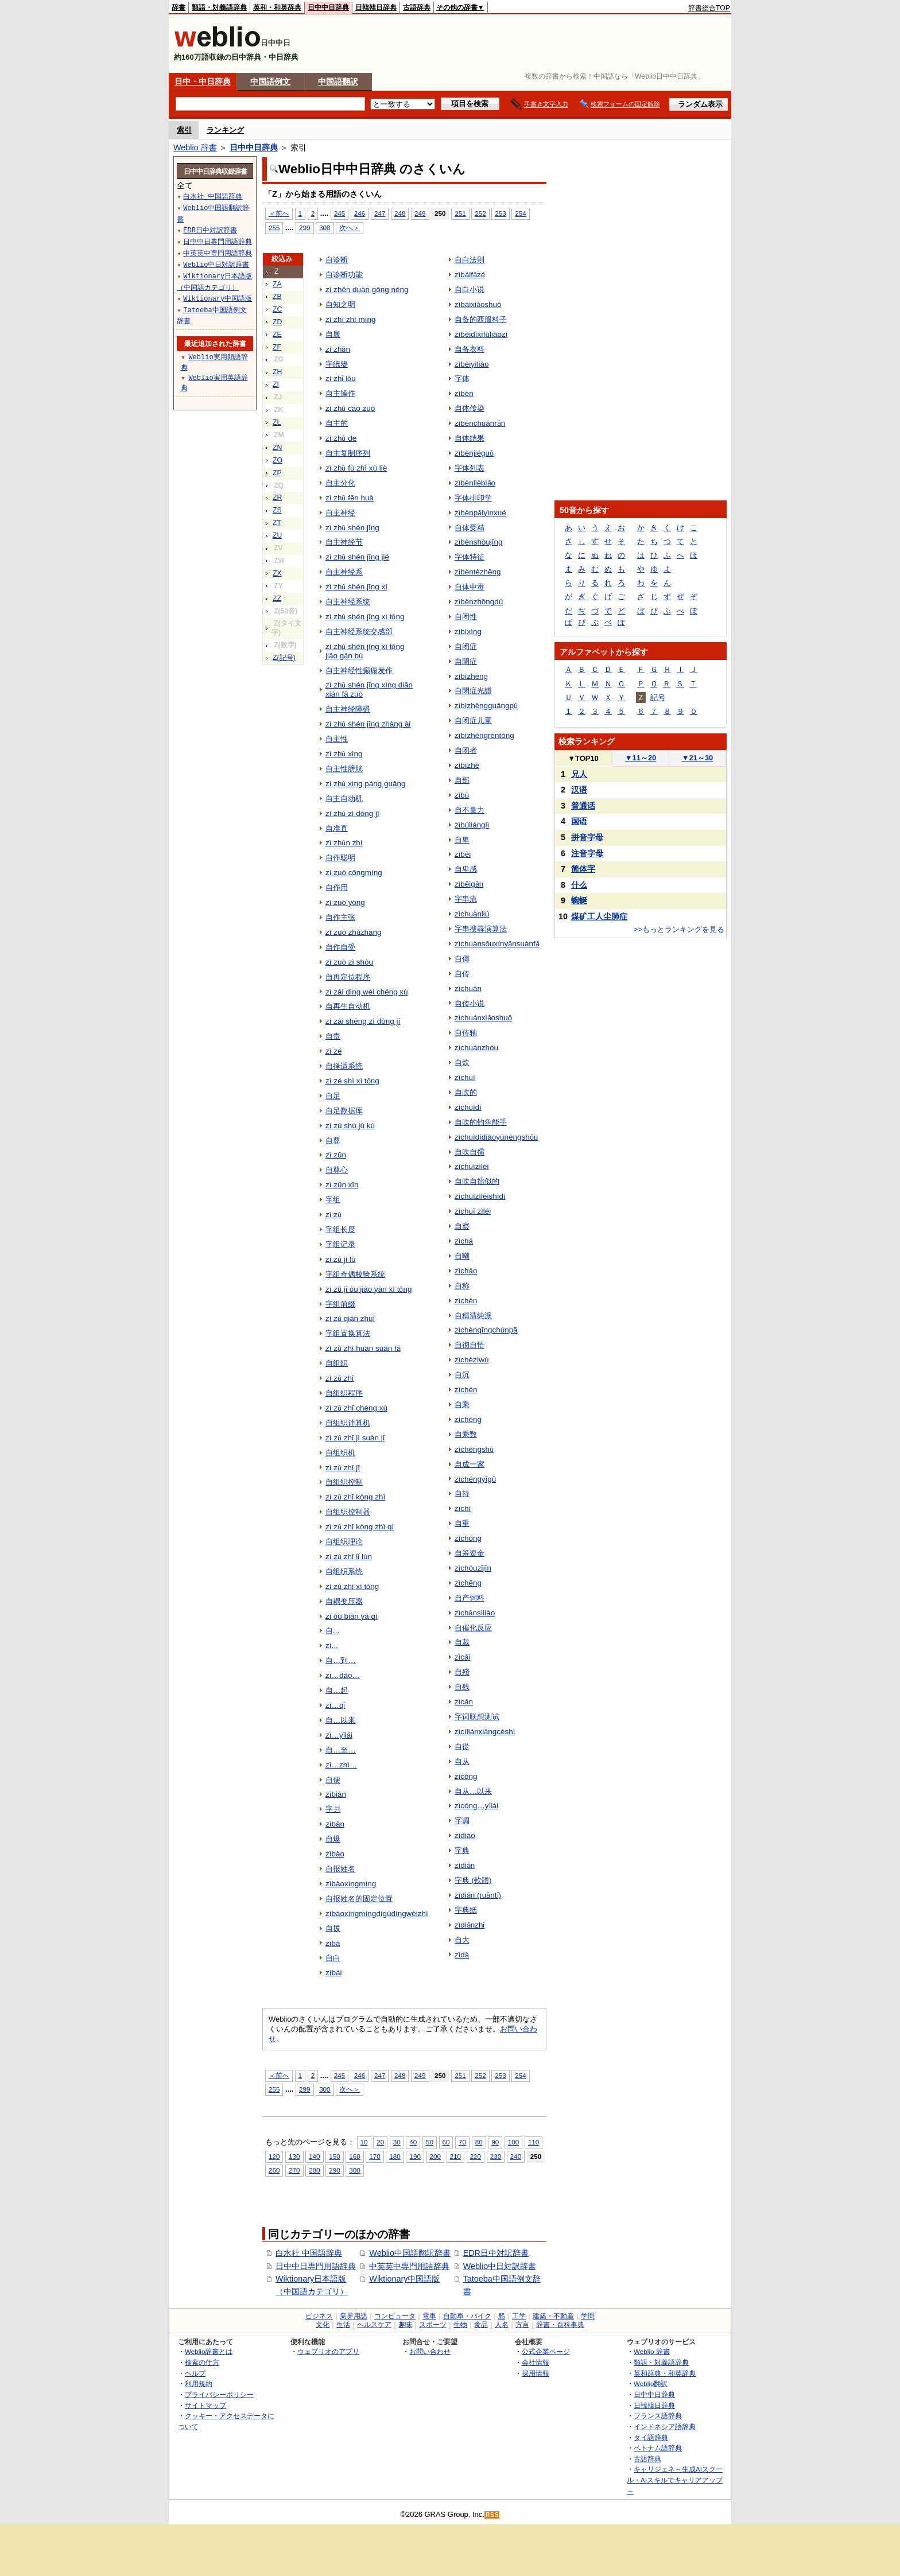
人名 (502, 2324)
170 (374, 2156)
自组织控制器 (347, 1511)
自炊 (462, 1062)
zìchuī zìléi (473, 1211)
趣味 (405, 2324)
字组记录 (340, 1244)
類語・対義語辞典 (219, 7)
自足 (332, 1095)
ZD (277, 322)
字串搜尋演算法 (481, 928)
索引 (184, 130)
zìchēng (468, 1583)
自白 (332, 1957)
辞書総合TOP (709, 8)
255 (274, 227)
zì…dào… (342, 1675)
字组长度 (340, 1229)
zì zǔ (333, 1214)
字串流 (466, 899)
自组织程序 (344, 1393)
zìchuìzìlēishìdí (480, 1196)
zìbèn (464, 393)
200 (435, 2156)
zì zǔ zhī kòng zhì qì (359, 1526)
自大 (462, 1940)
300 (324, 227)
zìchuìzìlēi (472, 1166)
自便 (332, 1779)
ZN (277, 448)
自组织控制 (344, 1482)
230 (495, 2156)
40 (413, 2142)
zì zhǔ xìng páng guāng (365, 783)
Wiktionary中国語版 (404, 2278)
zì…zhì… (341, 1765)
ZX (277, 573)
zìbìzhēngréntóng (484, 735)
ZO (277, 460)
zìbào (334, 1854)
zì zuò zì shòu (349, 962)
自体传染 (469, 408)
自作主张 (340, 917)
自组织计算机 (347, 1423)
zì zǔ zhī (339, 1378)
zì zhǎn (337, 349)
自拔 (332, 1928)
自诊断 (336, 259)
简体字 (583, 868)
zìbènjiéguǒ (474, 453)
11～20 (641, 757)
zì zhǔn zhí (344, 842)
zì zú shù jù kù (350, 1125)
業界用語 (353, 2316)
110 (533, 2142)
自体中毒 (469, 586)
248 (399, 213)
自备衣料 (469, 349)
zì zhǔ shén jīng (352, 527)
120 (274, 2156)
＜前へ (279, 213)
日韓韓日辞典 (376, 7)
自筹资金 (469, 1553)
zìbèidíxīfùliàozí (481, 334)
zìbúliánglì (472, 825)
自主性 (336, 739)
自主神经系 (344, 572)
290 (334, 2170)
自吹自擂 (469, 1152)
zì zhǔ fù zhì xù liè (356, 468)
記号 (657, 697)
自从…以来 (473, 1791)
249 (419, 213)
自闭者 (466, 750)
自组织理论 (344, 1541)
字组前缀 (340, 1304)
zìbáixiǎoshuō (478, 304)
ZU (277, 535)
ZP (277, 473)
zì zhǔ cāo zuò (350, 408)
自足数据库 (344, 1110)
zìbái (333, 1972)
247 (379, 213)
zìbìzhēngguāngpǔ (486, 705)
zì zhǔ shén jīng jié (357, 557)
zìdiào (465, 1835)
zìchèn (466, 1300)
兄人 (579, 774)
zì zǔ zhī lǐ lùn (348, 1556)
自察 (462, 1226)
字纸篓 (336, 364)
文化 (322, 2324)
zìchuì (465, 1077)
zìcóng (466, 1776)
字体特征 (469, 557)
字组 (332, 1199)
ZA (277, 284)
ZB (277, 297)
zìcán (464, 1701)
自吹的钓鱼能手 (481, 1122)
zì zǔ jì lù (340, 1259)
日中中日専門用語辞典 (316, 2266)
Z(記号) (284, 658)
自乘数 (466, 1434)
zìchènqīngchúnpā (486, 1330)
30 (397, 2142)
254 (520, 213)
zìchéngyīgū (475, 1479)
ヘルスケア (374, 2324)
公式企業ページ (546, 2351)
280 (314, 2170)
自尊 (332, 1140)
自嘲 (462, 1256)
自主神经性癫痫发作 (359, 670)
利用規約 (198, 2383)
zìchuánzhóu (476, 1047)
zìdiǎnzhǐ (470, 1925)
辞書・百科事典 (560, 2324)
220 (475, 2156)
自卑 (462, 840)
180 (394, 2156)
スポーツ (433, 2324)
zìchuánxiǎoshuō (484, 1017)
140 (314, 2156)
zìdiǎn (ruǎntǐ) (478, 1895)
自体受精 (469, 527)
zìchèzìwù (472, 1359)
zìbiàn (335, 1794)
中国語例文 (270, 81)
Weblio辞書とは (208, 2351)
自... (332, 1630)
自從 (462, 1746)
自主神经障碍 (347, 709)
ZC (277, 309)
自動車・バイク (467, 2316)
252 (480, 213)
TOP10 (583, 758)
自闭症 (466, 646)
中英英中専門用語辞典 (409, 2266)
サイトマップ (205, 2405)
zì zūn (335, 1155)
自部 (462, 780)
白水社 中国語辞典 (309, 2253)
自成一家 (469, 1464)
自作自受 (340, 947)
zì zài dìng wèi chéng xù (366, 992)
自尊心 (336, 1169)
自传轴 (466, 1032)
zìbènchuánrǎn (480, 423)
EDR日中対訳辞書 (496, 2253)
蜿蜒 (579, 900)
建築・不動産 (553, 2316)
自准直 (336, 828)
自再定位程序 (347, 977)
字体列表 (469, 468)
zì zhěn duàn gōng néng (366, 289)
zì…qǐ (335, 1705)
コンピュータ (395, 2316)
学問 (588, 2316)
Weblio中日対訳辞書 (500, 2266)
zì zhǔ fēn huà (349, 498)
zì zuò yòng (345, 902)
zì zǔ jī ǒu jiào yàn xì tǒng (368, 1289)
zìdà (462, 1955)
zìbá (332, 1943)
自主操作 (340, 393)
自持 (462, 1493)
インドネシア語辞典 (665, 2426)
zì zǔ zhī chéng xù (356, 1408)
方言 (522, 2324)
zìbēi (463, 854)
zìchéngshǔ (474, 1449)
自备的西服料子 (481, 319)
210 (455, 2156)
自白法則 (469, 259)
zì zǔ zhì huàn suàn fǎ (363, 1348)
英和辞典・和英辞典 (665, 2373)
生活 (343, 2324)
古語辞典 (416, 7)
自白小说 (469, 289)
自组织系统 (344, 1571)
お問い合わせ (430, 2351)
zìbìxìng (468, 631)
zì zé (333, 1051)
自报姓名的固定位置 (359, 1898)
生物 (460, 2324)
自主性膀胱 (344, 768)
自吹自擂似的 (477, 1181)
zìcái (463, 1657)
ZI (276, 384)
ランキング (225, 130)
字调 (462, 1820)
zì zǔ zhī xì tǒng (352, 1586)
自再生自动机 (347, 1006)
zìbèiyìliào (472, 364)
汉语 (579, 789)
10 (364, 2142)
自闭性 (466, 616)
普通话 (583, 805)
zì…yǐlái (338, 1735)
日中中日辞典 (328, 7)
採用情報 (535, 2373)
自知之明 (340, 304)
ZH (277, 372)
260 (274, 2170)
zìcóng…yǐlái (476, 1805)
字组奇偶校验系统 (355, 1274)
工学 (519, 2316)
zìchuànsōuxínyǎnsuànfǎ (497, 943)
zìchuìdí (468, 1107)
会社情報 (535, 2362)
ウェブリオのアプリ (328, 2351)
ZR (277, 498)
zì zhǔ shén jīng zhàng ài (367, 724)
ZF (277, 347)
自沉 (462, 1374)
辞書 (178, 7)
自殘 (462, 1672)
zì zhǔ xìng (344, 753)
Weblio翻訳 (651, 2383)
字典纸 (466, 1910)
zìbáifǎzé (470, 274)
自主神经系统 (347, 601)
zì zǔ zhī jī (342, 1467)
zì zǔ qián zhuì (350, 1318)
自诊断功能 (344, 274)
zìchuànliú (472, 914)
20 (380, 2142)
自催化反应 (473, 1627)
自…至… (340, 1750)
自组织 (336, 1363)
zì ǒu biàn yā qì (351, 1616)
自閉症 (466, 661)
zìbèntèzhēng (478, 572)
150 (334, 2156)
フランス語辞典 (658, 2415)
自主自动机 (344, 798)
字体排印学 (473, 498)
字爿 (332, 1809)
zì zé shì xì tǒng (352, 1081)
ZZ (277, 599)
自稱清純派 (473, 1315)
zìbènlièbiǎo (475, 483)
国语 (579, 821)
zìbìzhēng (471, 676)
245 (339, 213)
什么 (579, 884)
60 (446, 2142)
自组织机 (340, 1452)
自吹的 (466, 1092)
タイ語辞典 (651, 2437)
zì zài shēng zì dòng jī (362, 1021)
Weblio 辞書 (195, 147)
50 (429, 2142)
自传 (462, 973)
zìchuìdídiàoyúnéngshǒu (496, 1137)
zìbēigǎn (469, 884)
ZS (277, 510)
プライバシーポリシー (219, 2394)
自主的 (336, 423)
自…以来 (340, 1720)
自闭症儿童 (473, 720)
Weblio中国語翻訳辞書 (410, 2253)
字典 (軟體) (473, 1880)
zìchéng (468, 1419)
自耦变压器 (344, 1601)
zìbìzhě (467, 765)
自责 (332, 1036)
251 (460, 213)
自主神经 (340, 512)
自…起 (336, 1690)
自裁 (462, 1642)
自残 (462, 1687)
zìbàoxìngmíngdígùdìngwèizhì (376, 1913)
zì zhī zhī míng (350, 319)
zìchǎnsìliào (475, 1612)
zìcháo (466, 1270)
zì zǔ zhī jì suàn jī (355, 1437)
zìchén (466, 1389)
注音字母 (587, 853)
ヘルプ (195, 2373)
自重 (462, 1523)
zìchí (463, 1508)
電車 (429, 2316)
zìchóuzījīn (473, 1568)
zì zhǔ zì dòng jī (352, 813)
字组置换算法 (347, 1333)
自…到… (340, 1660)
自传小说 (469, 1003)
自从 (462, 1761)
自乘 (462, 1404)
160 (354, 2156)
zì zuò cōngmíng (353, 872)
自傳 (462, 958)
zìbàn (334, 1824)
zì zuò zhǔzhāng (353, 932)
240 (515, 2156)
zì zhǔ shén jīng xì (356, 586)
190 (414, 2156)
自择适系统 (344, 1066)
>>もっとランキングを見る (679, 929)
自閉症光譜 (473, 690)
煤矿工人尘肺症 (599, 916)
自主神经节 (344, 542)
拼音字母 (587, 837)
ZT (277, 523)
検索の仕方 (202, 2362)
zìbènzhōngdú (479, 601)
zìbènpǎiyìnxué (480, 512)
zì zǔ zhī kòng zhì (355, 1497)
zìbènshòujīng (479, 542)
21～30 (697, 757)
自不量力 (469, 810)
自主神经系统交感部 (359, 631)
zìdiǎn (465, 1865)
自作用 (336, 887)
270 (294, 2170)
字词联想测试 (477, 1716)
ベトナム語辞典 (658, 2447)
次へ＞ (349, 227)
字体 (462, 378)
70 (462, 2142)
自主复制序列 (347, 453)
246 (359, 213)
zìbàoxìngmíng (350, 1883)
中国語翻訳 (338, 81)
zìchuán (468, 988)
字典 (462, 1850)
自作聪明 (340, 857)
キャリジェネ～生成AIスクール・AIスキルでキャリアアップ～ (675, 2479)
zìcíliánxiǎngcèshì (485, 1731)
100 (513, 2142)
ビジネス (319, 2316)
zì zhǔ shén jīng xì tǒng (364, 616)
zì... (331, 1645)
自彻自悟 (469, 1345)
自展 (332, 334)
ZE (277, 335)
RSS (492, 2515)
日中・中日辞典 (202, 81)
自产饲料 (469, 1598)
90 (495, 2142)
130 (294, 2156)
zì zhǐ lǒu (340, 378)
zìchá (464, 1241)
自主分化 (340, 483)
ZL (277, 422)
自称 (462, 1285)
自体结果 (469, 438)
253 (500, 213)
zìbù (462, 795)
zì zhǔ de (340, 438)
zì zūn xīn (342, 1184)
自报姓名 (340, 1868)
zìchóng (468, 1538)
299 (304, 227)
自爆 (332, 1839)
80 (479, 2142)
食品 (481, 2324)
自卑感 (466, 869)
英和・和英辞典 (277, 7)
